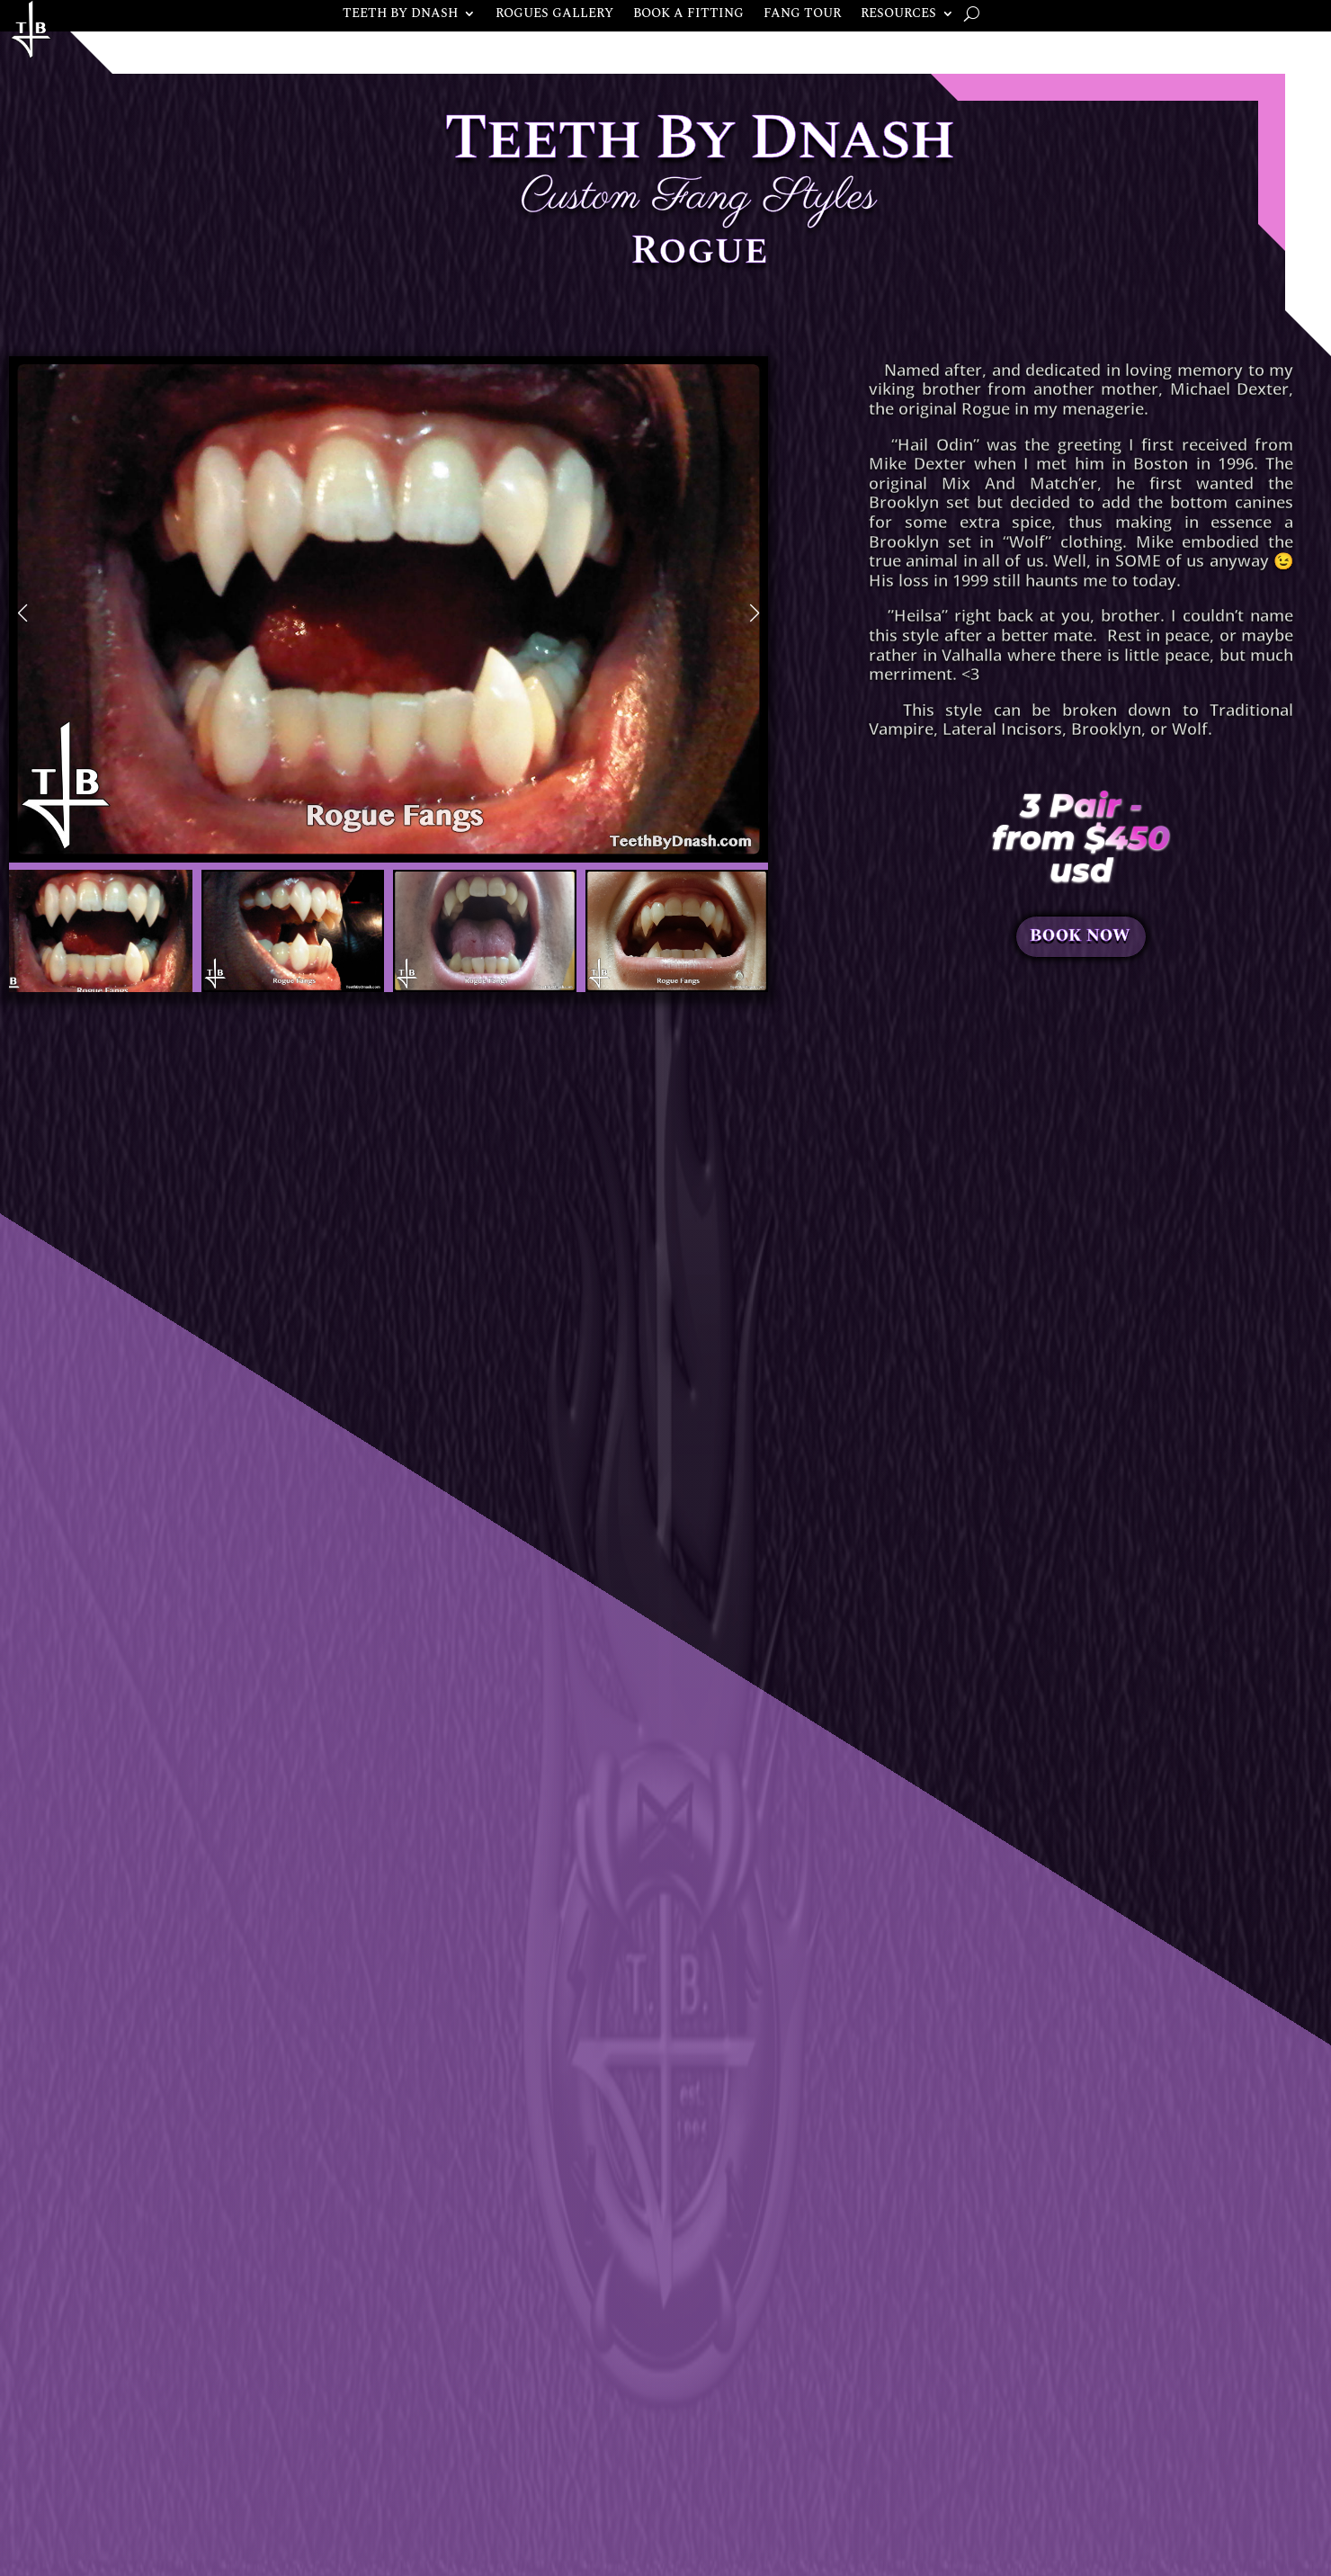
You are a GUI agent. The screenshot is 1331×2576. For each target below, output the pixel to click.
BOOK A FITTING (688, 14)
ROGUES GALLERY (554, 14)
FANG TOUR (802, 14)
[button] (22, 613)
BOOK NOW (1080, 937)
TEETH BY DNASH (400, 14)
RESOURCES (898, 14)
